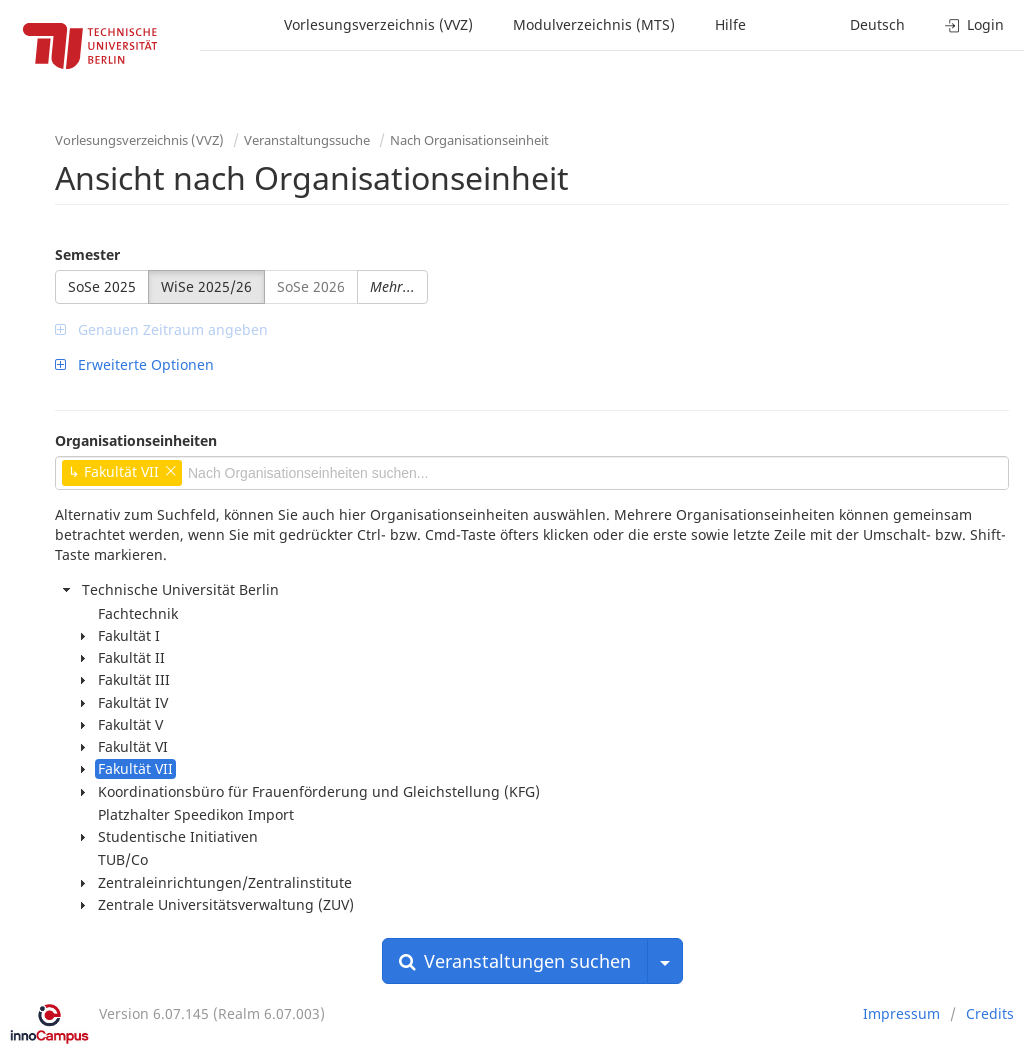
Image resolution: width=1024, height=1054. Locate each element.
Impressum (901, 1013)
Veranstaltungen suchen (515, 961)
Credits (990, 1013)
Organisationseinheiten (136, 440)
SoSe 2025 (102, 286)
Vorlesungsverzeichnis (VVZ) (378, 24)
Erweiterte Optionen (134, 364)
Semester (87, 254)
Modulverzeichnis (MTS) (594, 24)
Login (974, 24)
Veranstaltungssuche (307, 140)
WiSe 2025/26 (206, 286)
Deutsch (877, 24)
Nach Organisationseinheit (469, 140)
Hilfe (730, 24)
